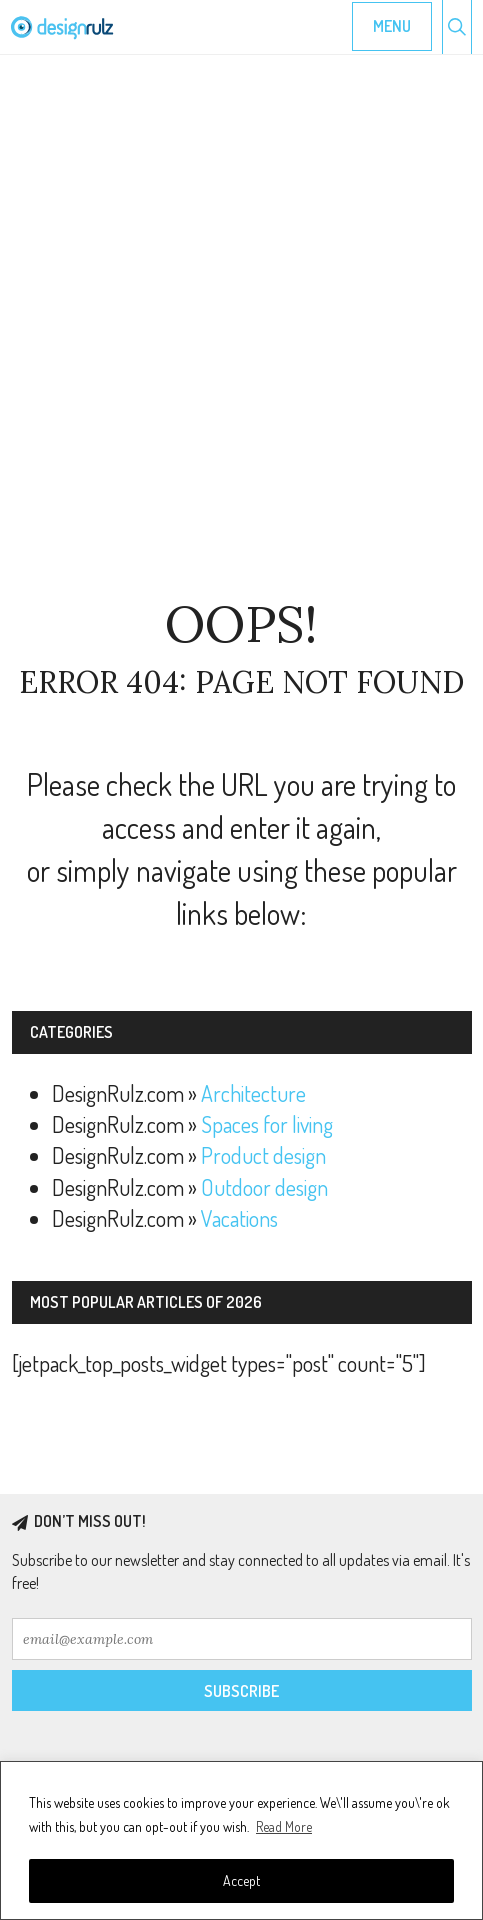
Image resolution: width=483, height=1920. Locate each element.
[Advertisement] (241, 326)
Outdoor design (264, 1187)
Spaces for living (267, 1124)
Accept (241, 1880)
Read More (284, 1826)
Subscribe (241, 1691)
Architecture (253, 1093)
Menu (392, 26)
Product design (263, 1155)
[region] (241, 1840)
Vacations (239, 1218)
